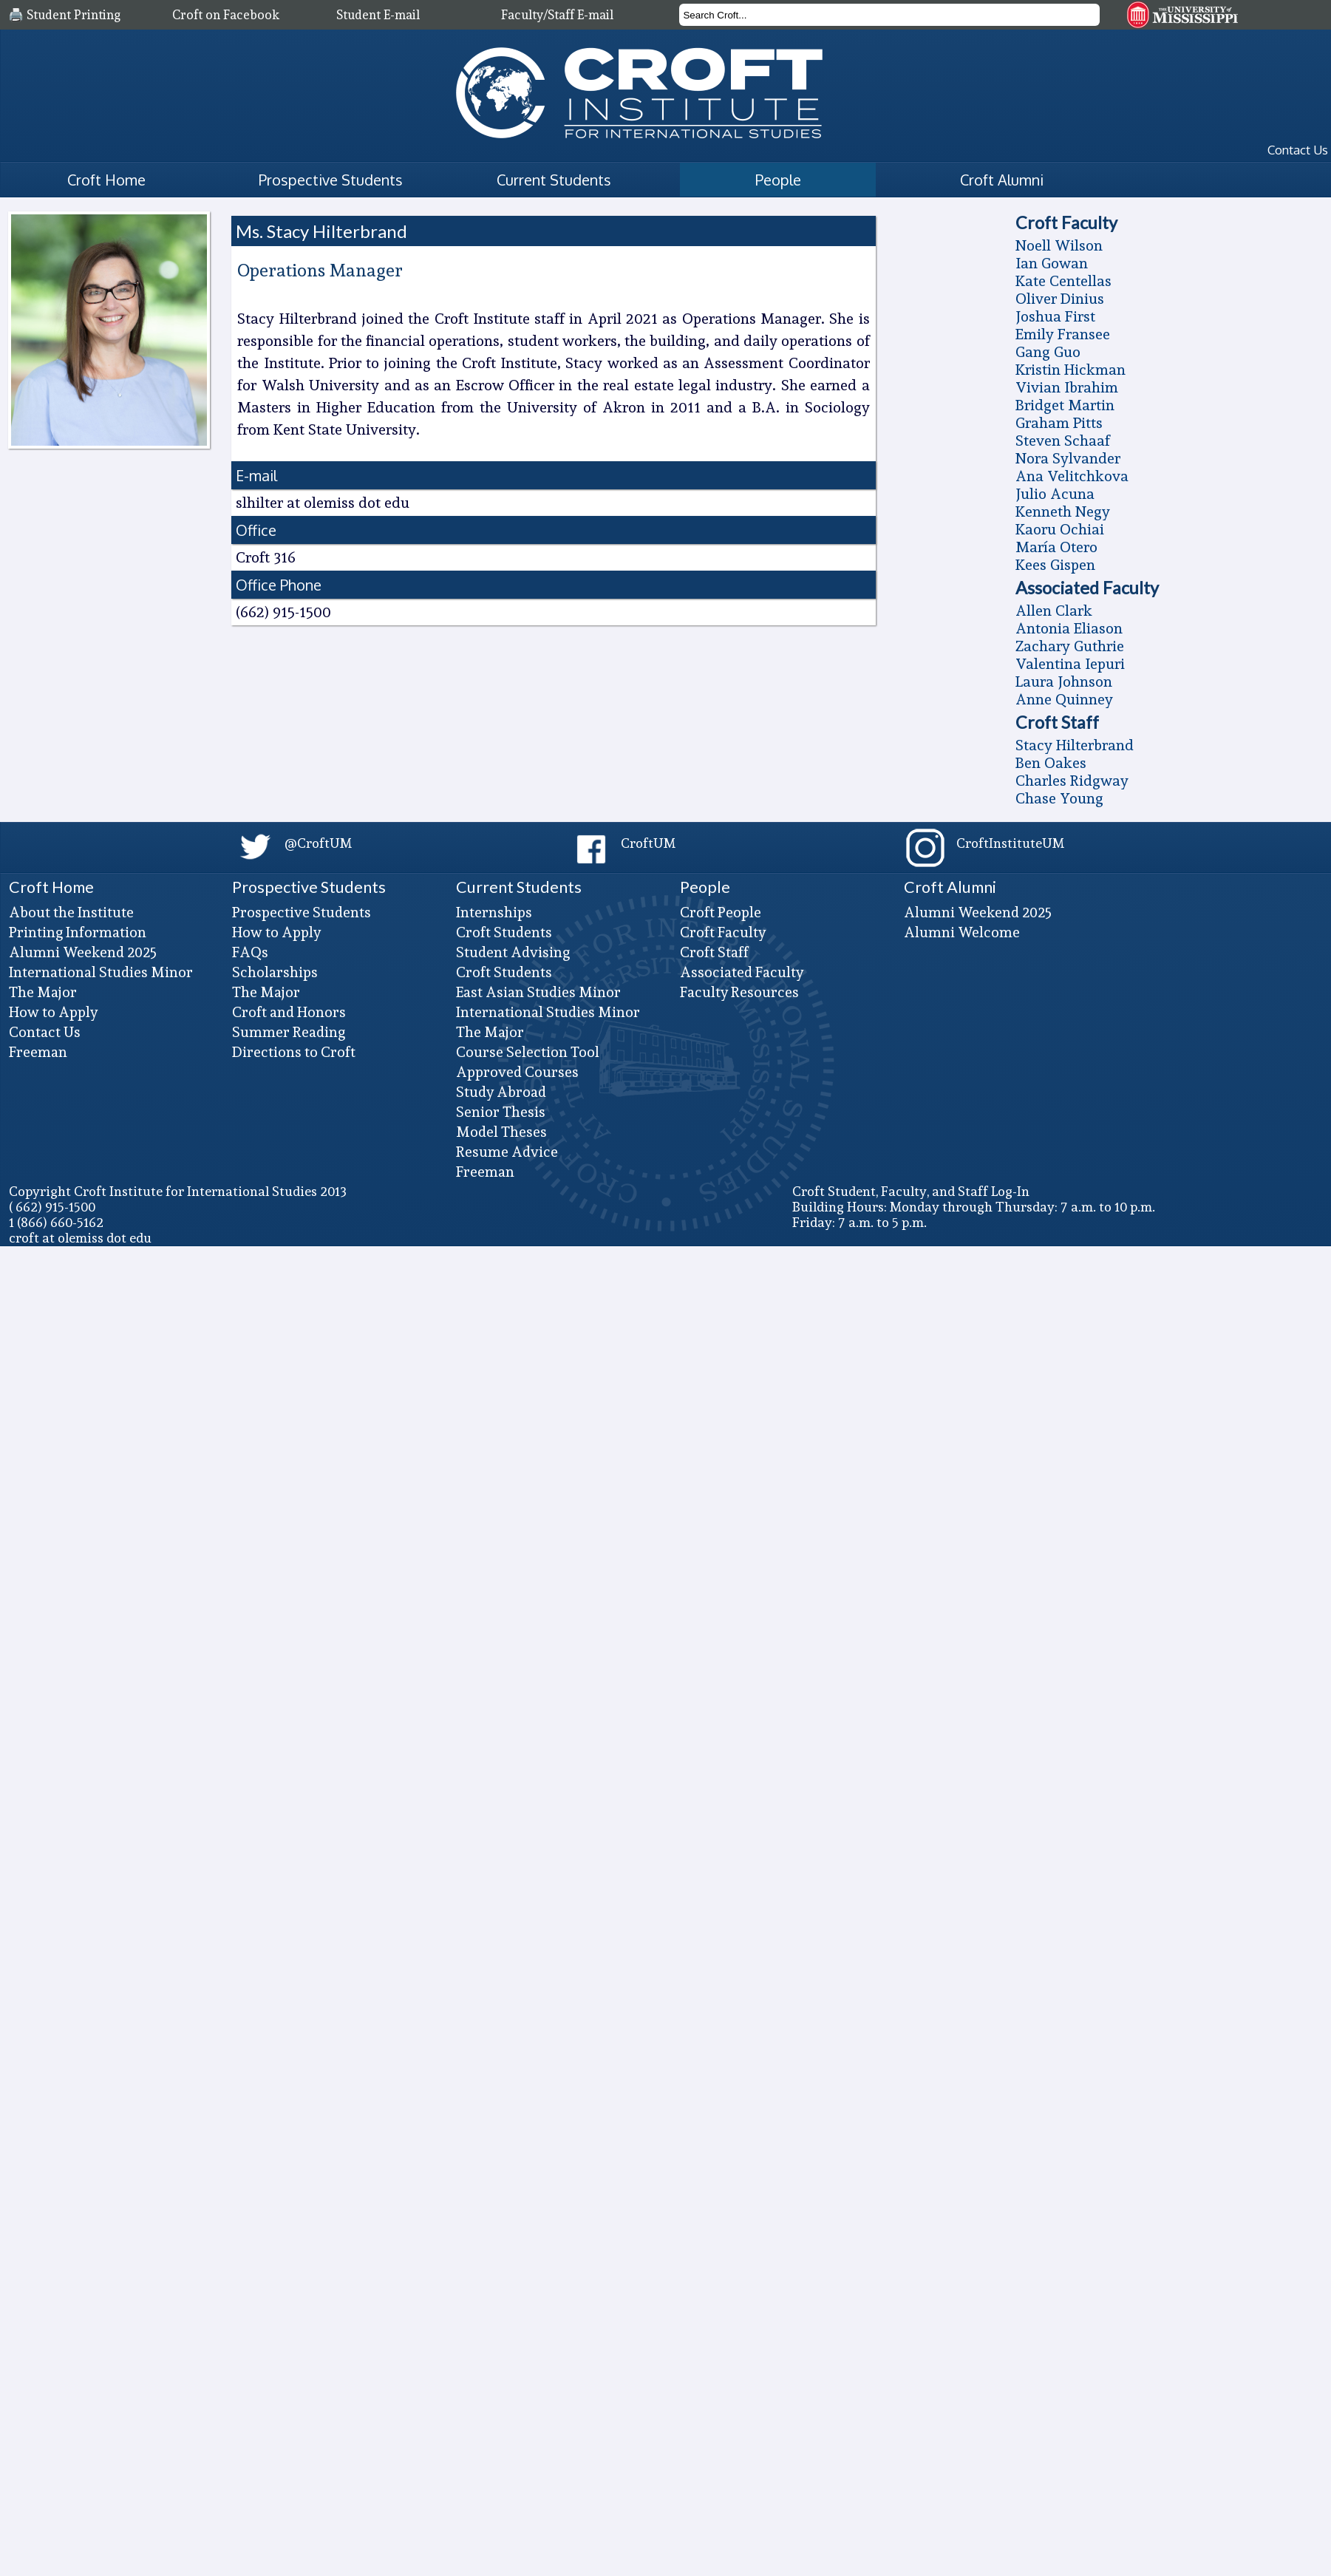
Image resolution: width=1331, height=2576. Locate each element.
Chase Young (1059, 798)
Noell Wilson (1059, 245)
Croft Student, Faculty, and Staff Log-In (910, 1191)
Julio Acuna (1055, 494)
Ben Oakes (1050, 763)
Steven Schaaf (1062, 440)
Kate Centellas (1063, 281)
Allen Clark (1053, 610)
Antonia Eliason (1069, 628)
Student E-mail (378, 14)
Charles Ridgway (1072, 780)
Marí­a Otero (1056, 547)
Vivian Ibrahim (1066, 387)
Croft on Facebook (225, 14)
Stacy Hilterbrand (1074, 745)
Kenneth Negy (1062, 511)
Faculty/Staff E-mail (557, 14)
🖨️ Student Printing (64, 14)
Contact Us (1297, 149)
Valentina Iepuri (1070, 664)
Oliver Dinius (1059, 298)
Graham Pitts (1059, 423)
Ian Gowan (1051, 263)
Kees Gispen (1055, 565)
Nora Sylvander (1067, 458)
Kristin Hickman (1070, 369)
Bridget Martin (1064, 405)
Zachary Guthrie (1069, 646)
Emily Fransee (1062, 334)
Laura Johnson (1063, 681)
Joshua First (1055, 316)
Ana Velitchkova (1072, 476)
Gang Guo (1047, 352)
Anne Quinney (1064, 699)
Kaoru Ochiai (1059, 529)
